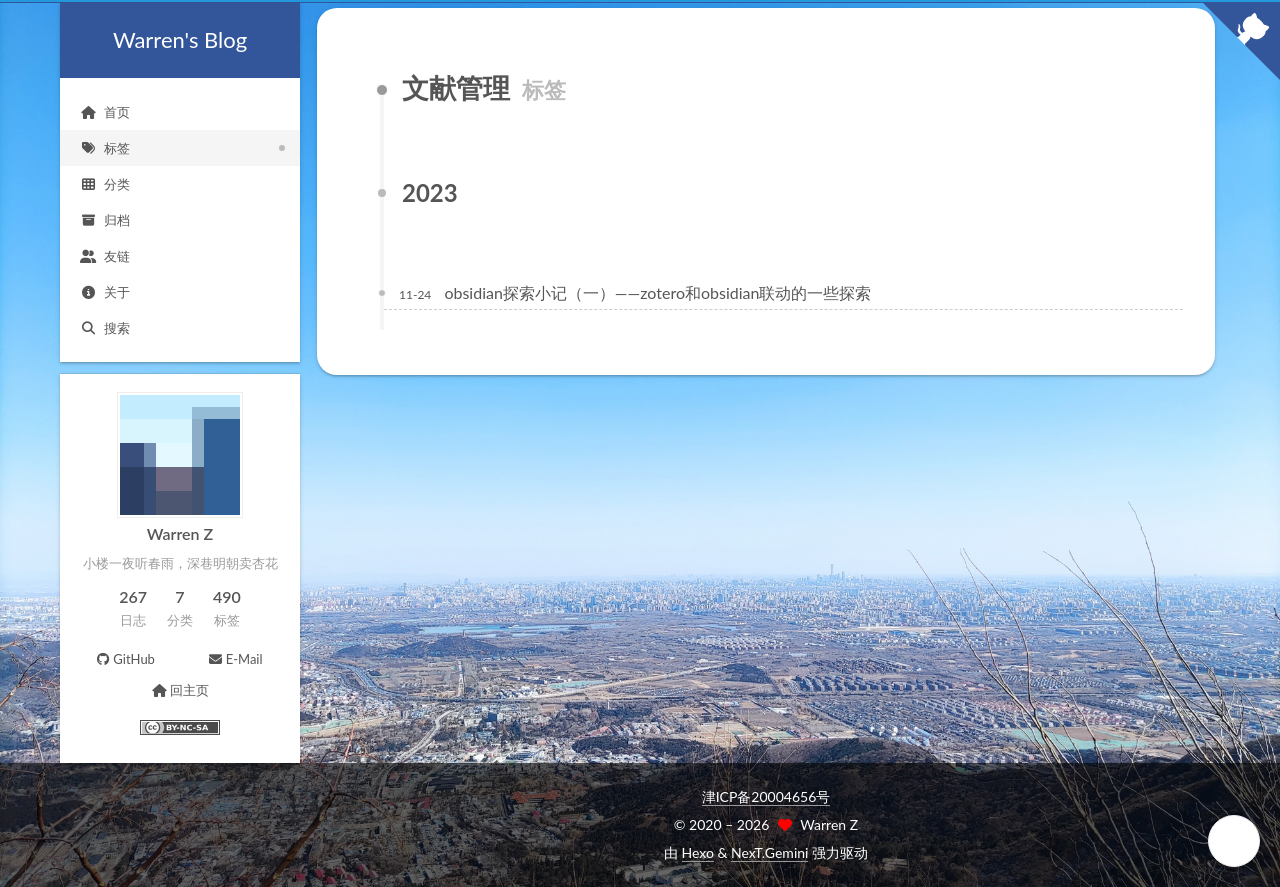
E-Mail (234, 659)
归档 (105, 220)
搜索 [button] (105, 328)
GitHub (125, 659)
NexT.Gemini (769, 852)
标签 (105, 148)
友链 (105, 256)
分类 (105, 184)
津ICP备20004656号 (766, 796)
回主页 (179, 690)
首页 (105, 112)
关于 (105, 292)
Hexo (698, 852)
